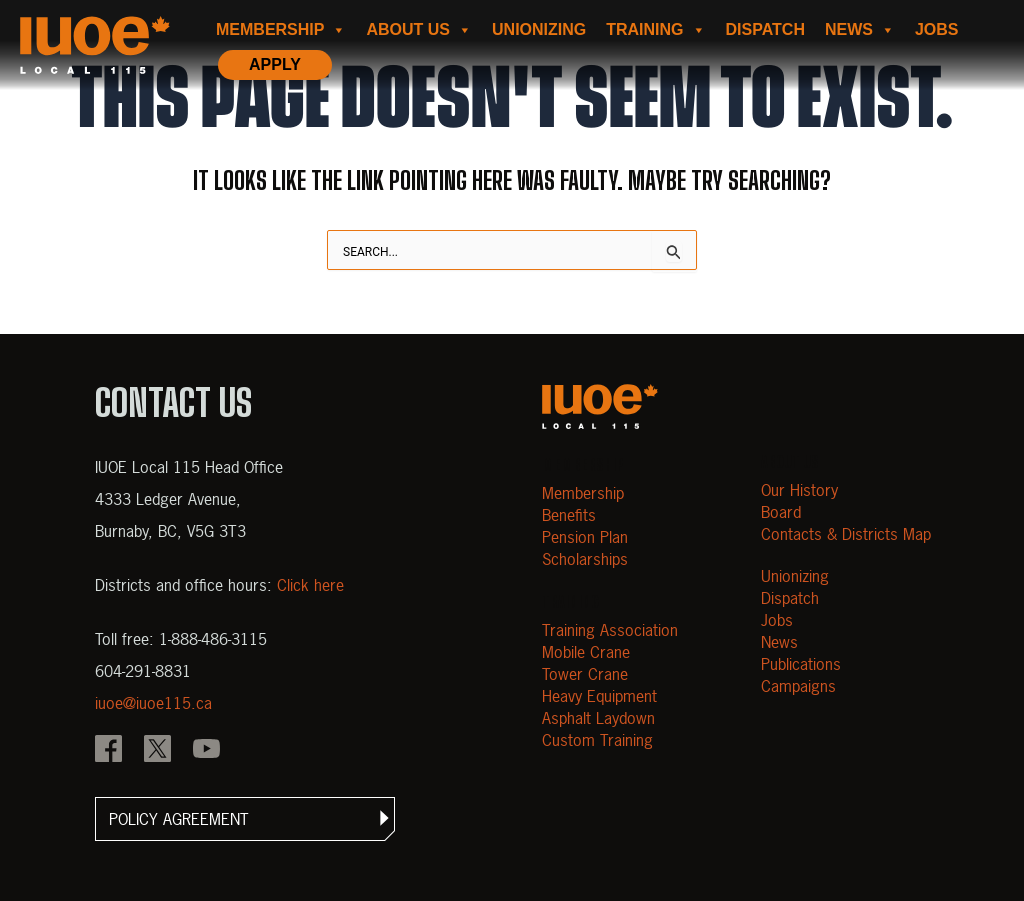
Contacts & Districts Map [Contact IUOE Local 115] (846, 534)
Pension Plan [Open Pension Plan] (585, 537)
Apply (275, 64)
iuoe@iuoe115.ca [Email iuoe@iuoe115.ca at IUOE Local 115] (153, 703)
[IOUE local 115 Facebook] (108, 751)
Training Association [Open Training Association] (610, 630)
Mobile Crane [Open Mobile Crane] (586, 652)
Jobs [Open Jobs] (777, 620)
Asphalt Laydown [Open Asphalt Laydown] (598, 718)
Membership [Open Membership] (583, 493)
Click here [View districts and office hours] (310, 585)
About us (419, 30)
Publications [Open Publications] (801, 664)
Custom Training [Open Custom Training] (597, 740)
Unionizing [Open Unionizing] (795, 576)
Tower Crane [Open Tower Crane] (585, 674)
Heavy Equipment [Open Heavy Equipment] (599, 696)
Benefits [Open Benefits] (569, 515)
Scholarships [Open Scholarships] (585, 559)
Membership (281, 30)
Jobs (937, 29)
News (860, 30)
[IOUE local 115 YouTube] (206, 751)
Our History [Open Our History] (799, 490)
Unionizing (539, 29)
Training (655, 30)
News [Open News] (779, 642)
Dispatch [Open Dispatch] (790, 598)
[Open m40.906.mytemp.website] (600, 406)
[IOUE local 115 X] (157, 751)
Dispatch (765, 29)
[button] (245, 819)
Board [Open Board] (781, 512)
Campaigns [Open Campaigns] (798, 686)
